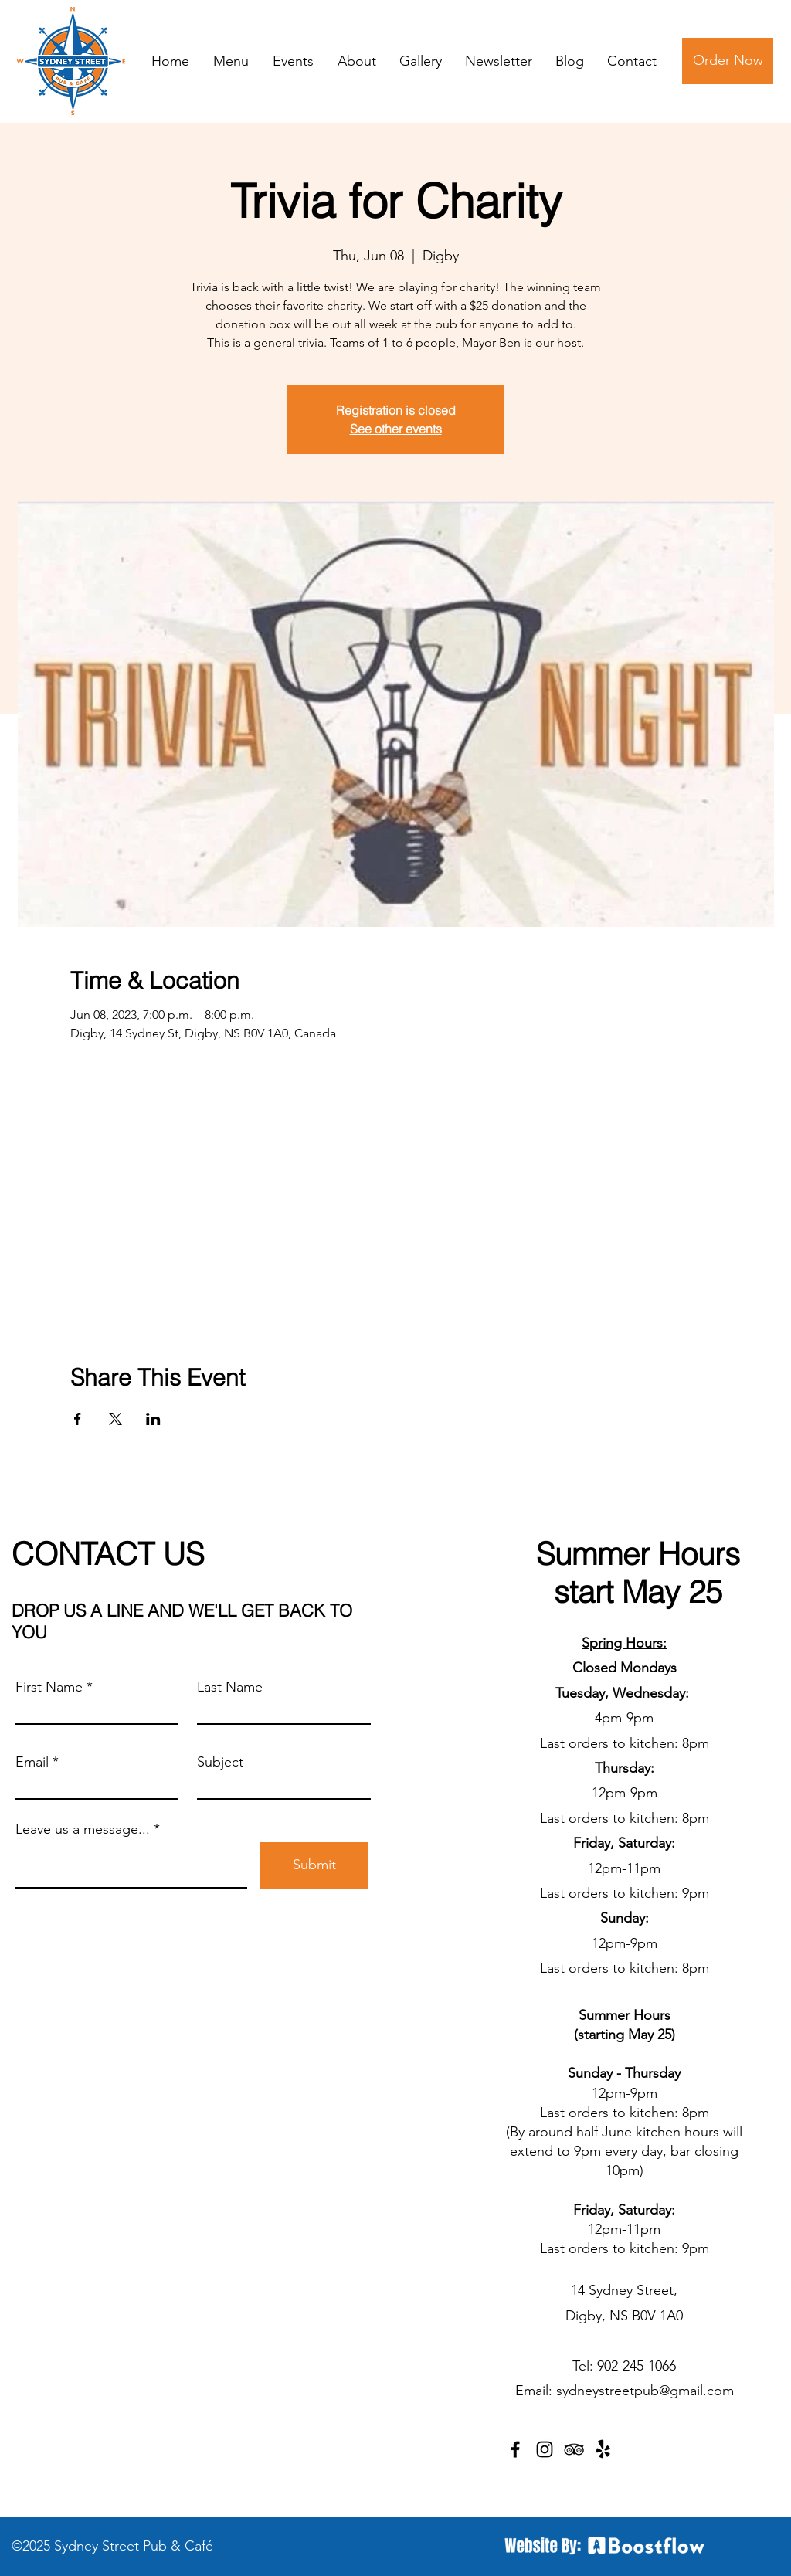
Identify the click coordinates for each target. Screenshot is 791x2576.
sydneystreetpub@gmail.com (645, 2390)
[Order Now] (727, 61)
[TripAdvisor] (574, 2449)
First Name (49, 1687)
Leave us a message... (82, 1829)
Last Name (230, 1687)
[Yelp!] (603, 2449)
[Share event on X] (115, 1419)
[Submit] (314, 1865)
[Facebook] (515, 2449)
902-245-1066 (636, 2365)
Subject (220, 1762)
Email (32, 1762)
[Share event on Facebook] (77, 1419)
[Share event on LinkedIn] (153, 1419)
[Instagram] (544, 2449)
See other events (396, 428)
